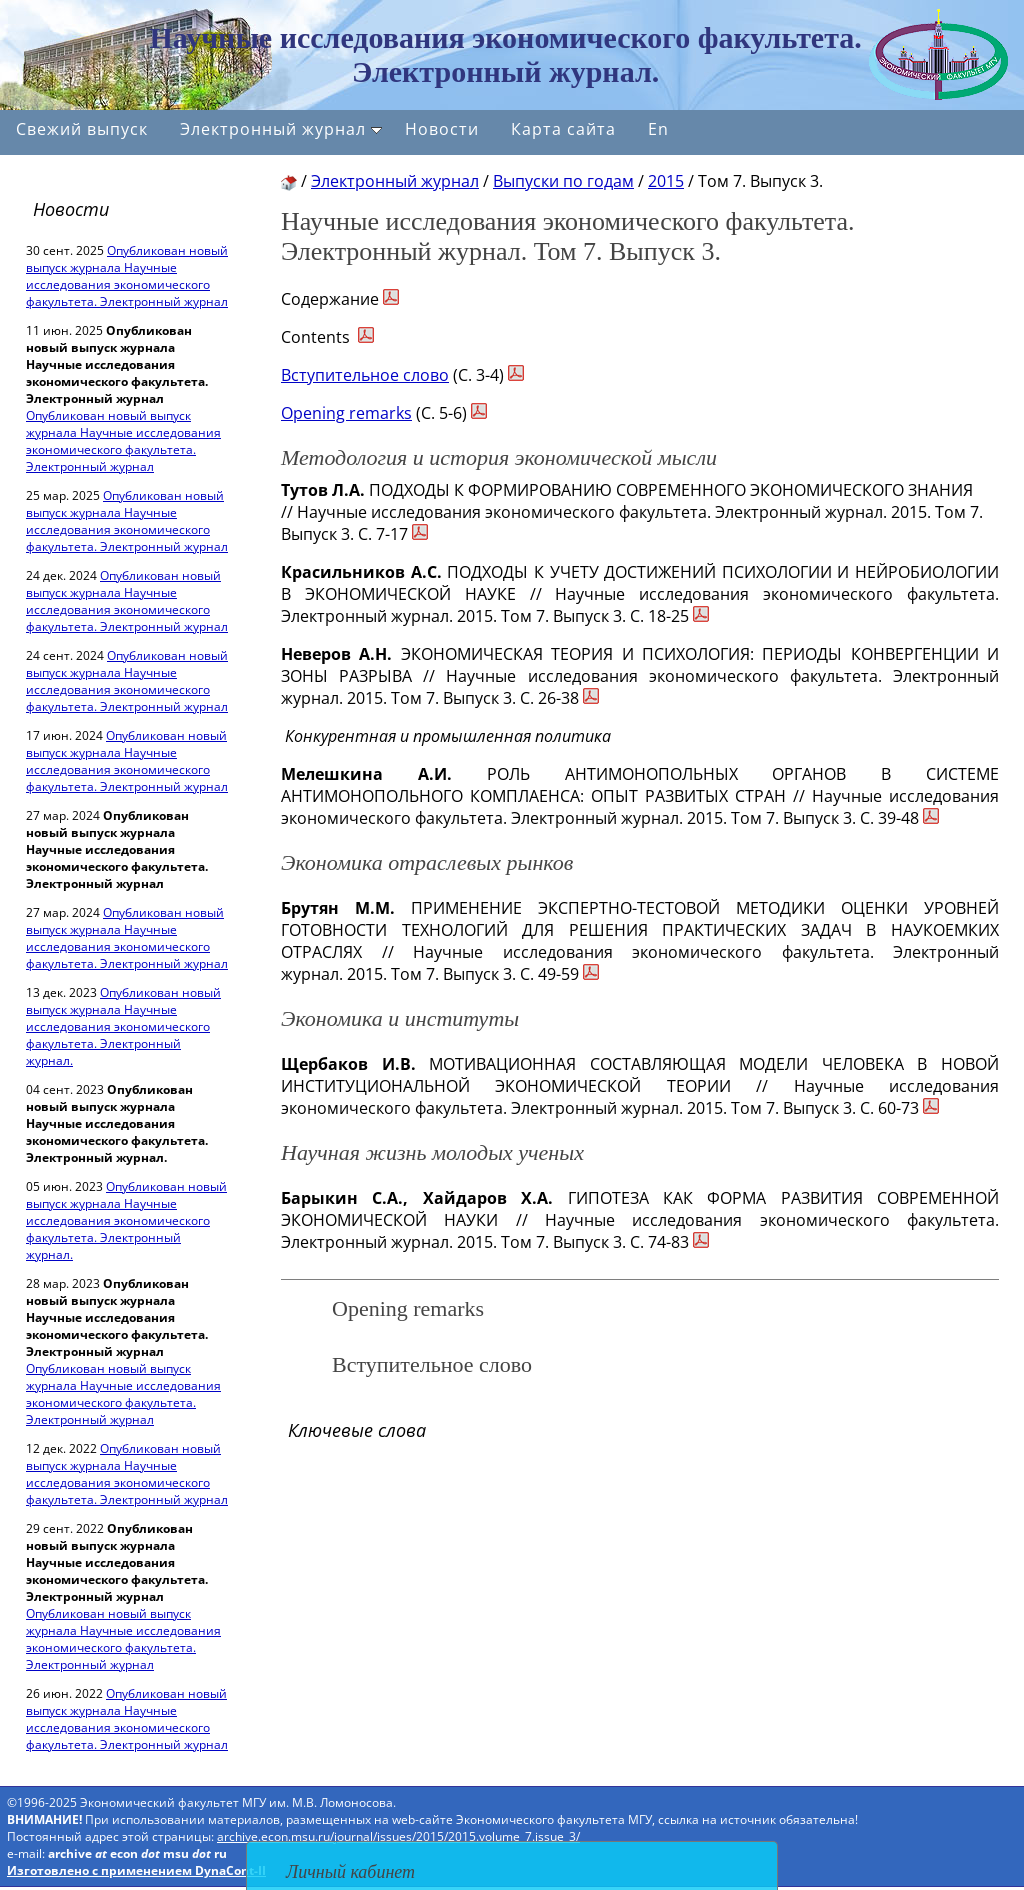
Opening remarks (346, 413)
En (658, 129)
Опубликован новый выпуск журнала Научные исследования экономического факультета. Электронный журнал (127, 276)
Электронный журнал (281, 129)
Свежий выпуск (82, 129)
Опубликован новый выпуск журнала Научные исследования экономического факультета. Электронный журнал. (123, 1026)
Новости (442, 129)
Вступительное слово (365, 375)
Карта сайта (563, 129)
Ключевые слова (357, 1430)
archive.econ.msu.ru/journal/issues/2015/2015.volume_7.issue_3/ (398, 1836)
